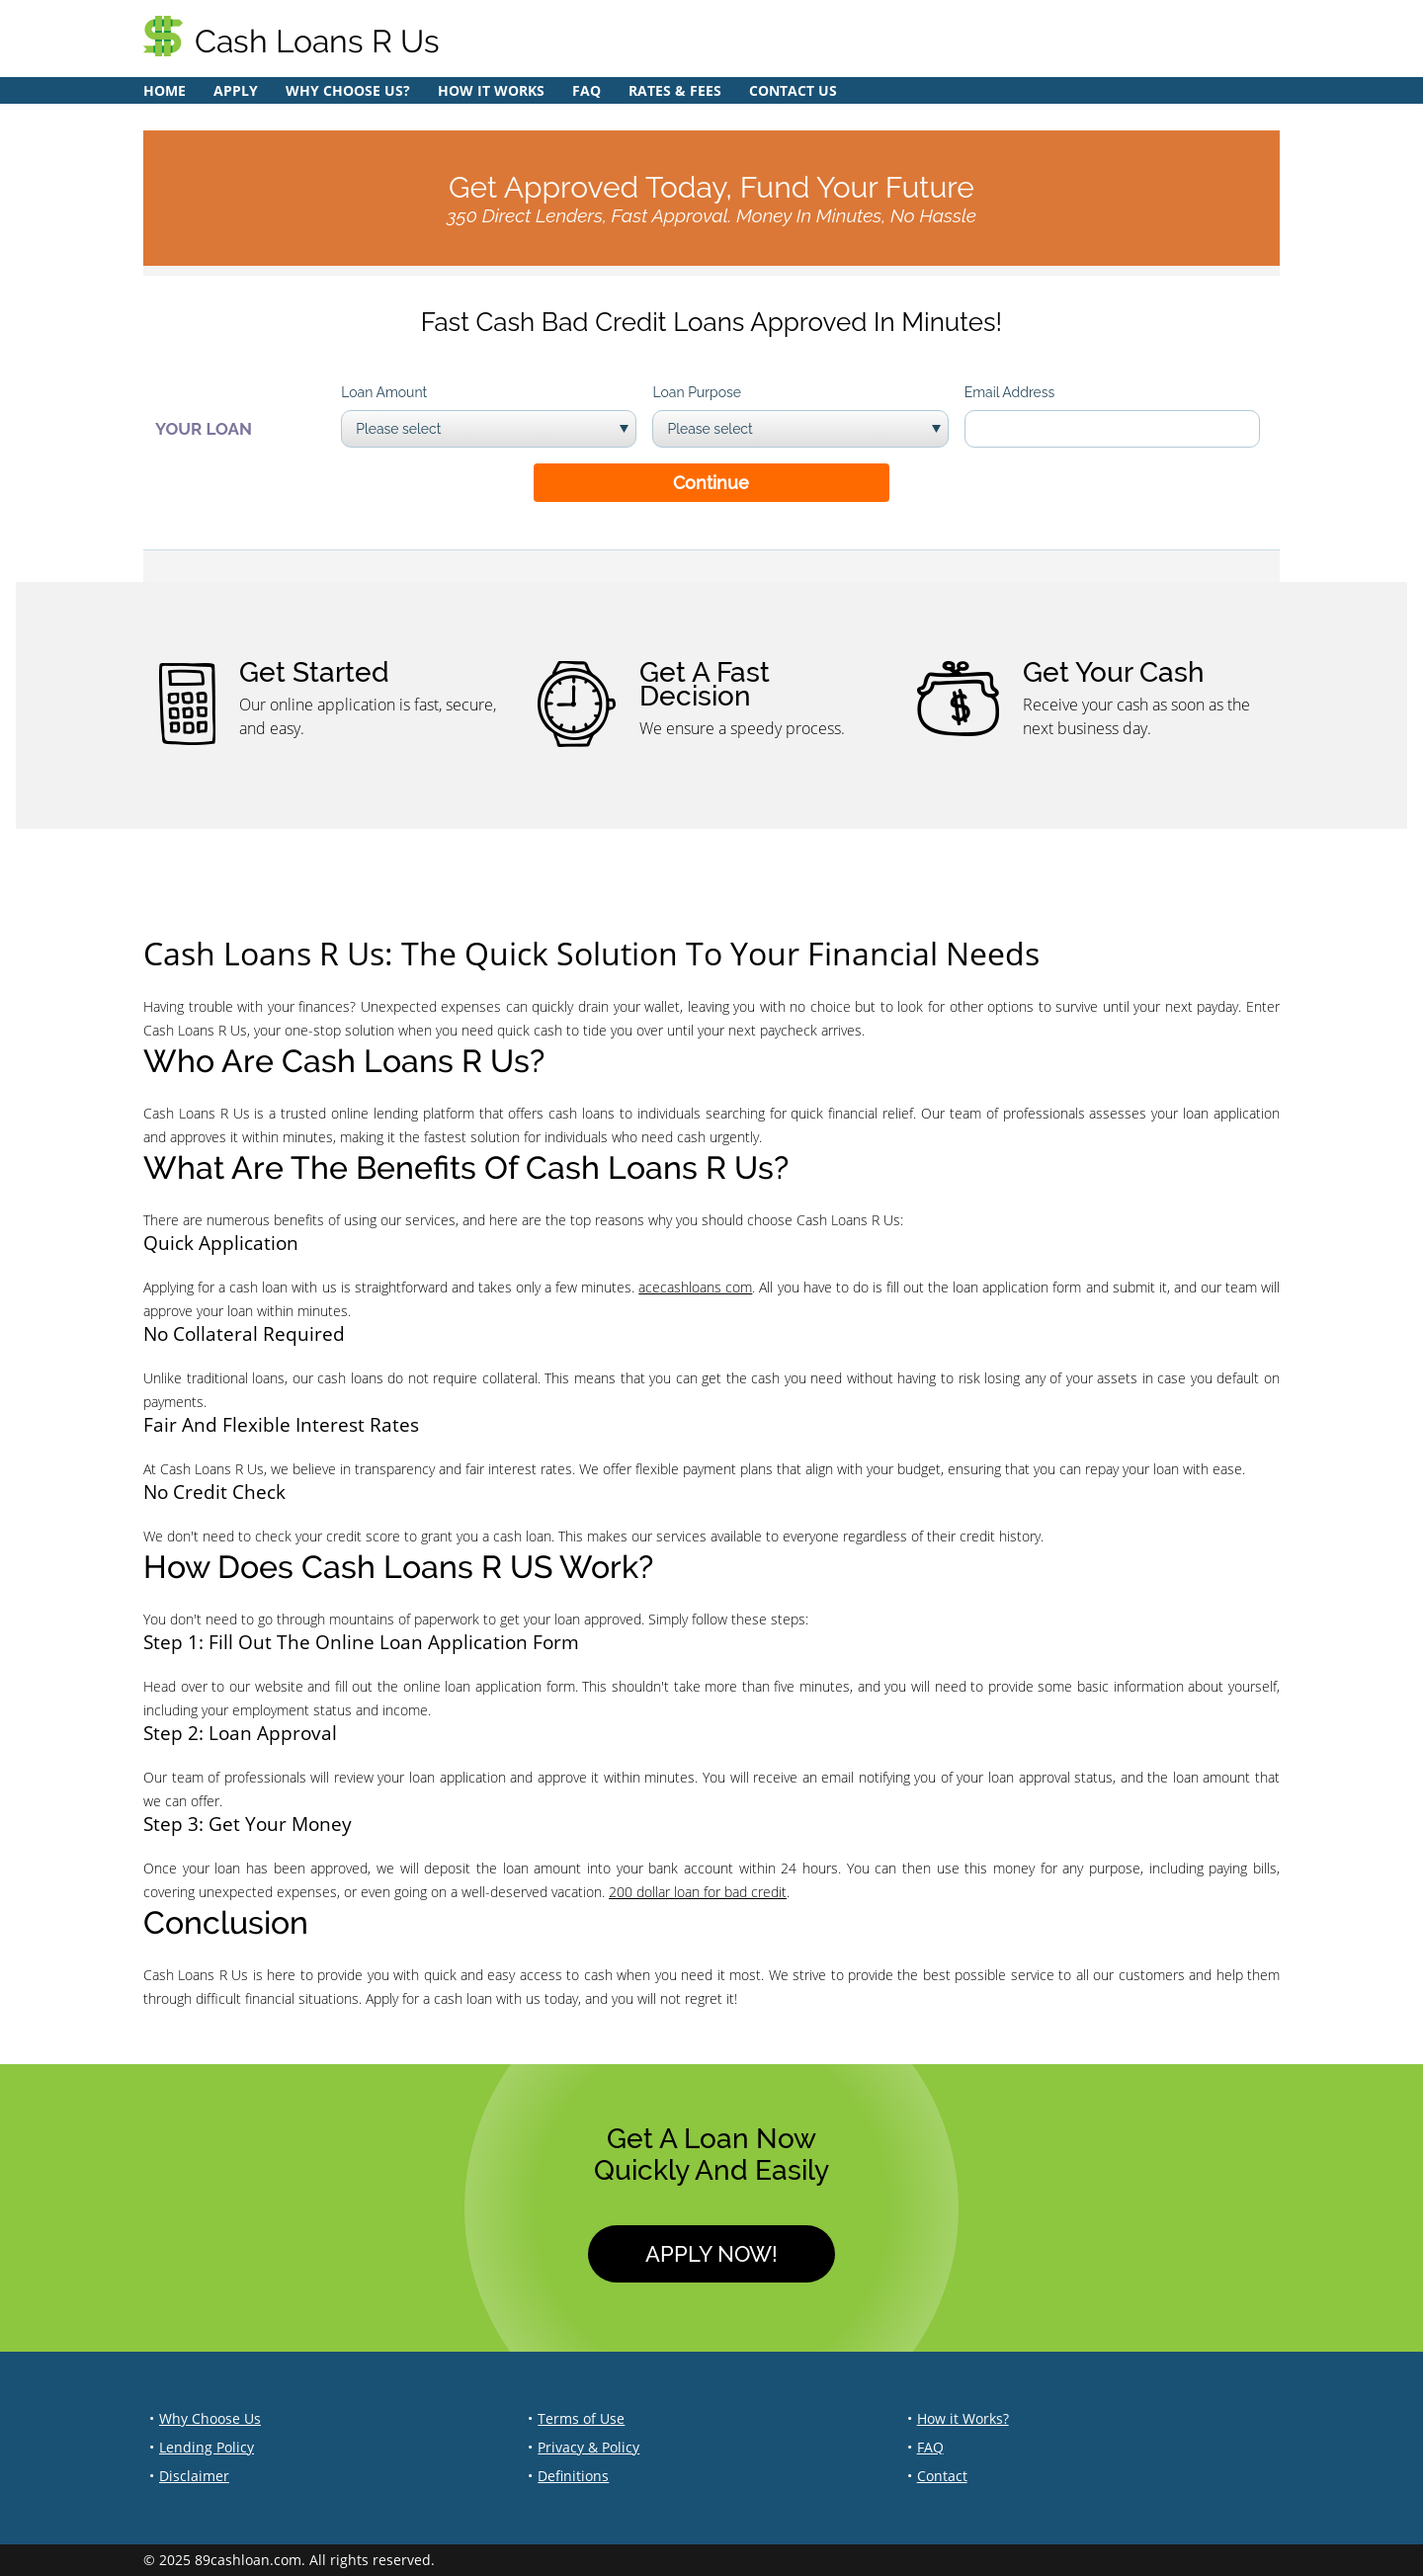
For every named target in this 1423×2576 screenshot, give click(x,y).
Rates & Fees (674, 90)
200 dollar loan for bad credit (698, 1891)
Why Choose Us (210, 2418)
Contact (942, 2475)
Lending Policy (206, 2447)
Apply (235, 90)
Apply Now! (711, 2254)
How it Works (491, 90)
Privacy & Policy (588, 2447)
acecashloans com (695, 1287)
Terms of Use (581, 2418)
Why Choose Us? (348, 90)
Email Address (1009, 392)
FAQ (586, 90)
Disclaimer (194, 2475)
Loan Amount (384, 392)
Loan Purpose (696, 392)
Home (164, 90)
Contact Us (793, 90)
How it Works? (963, 2418)
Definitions (573, 2475)
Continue (711, 482)
